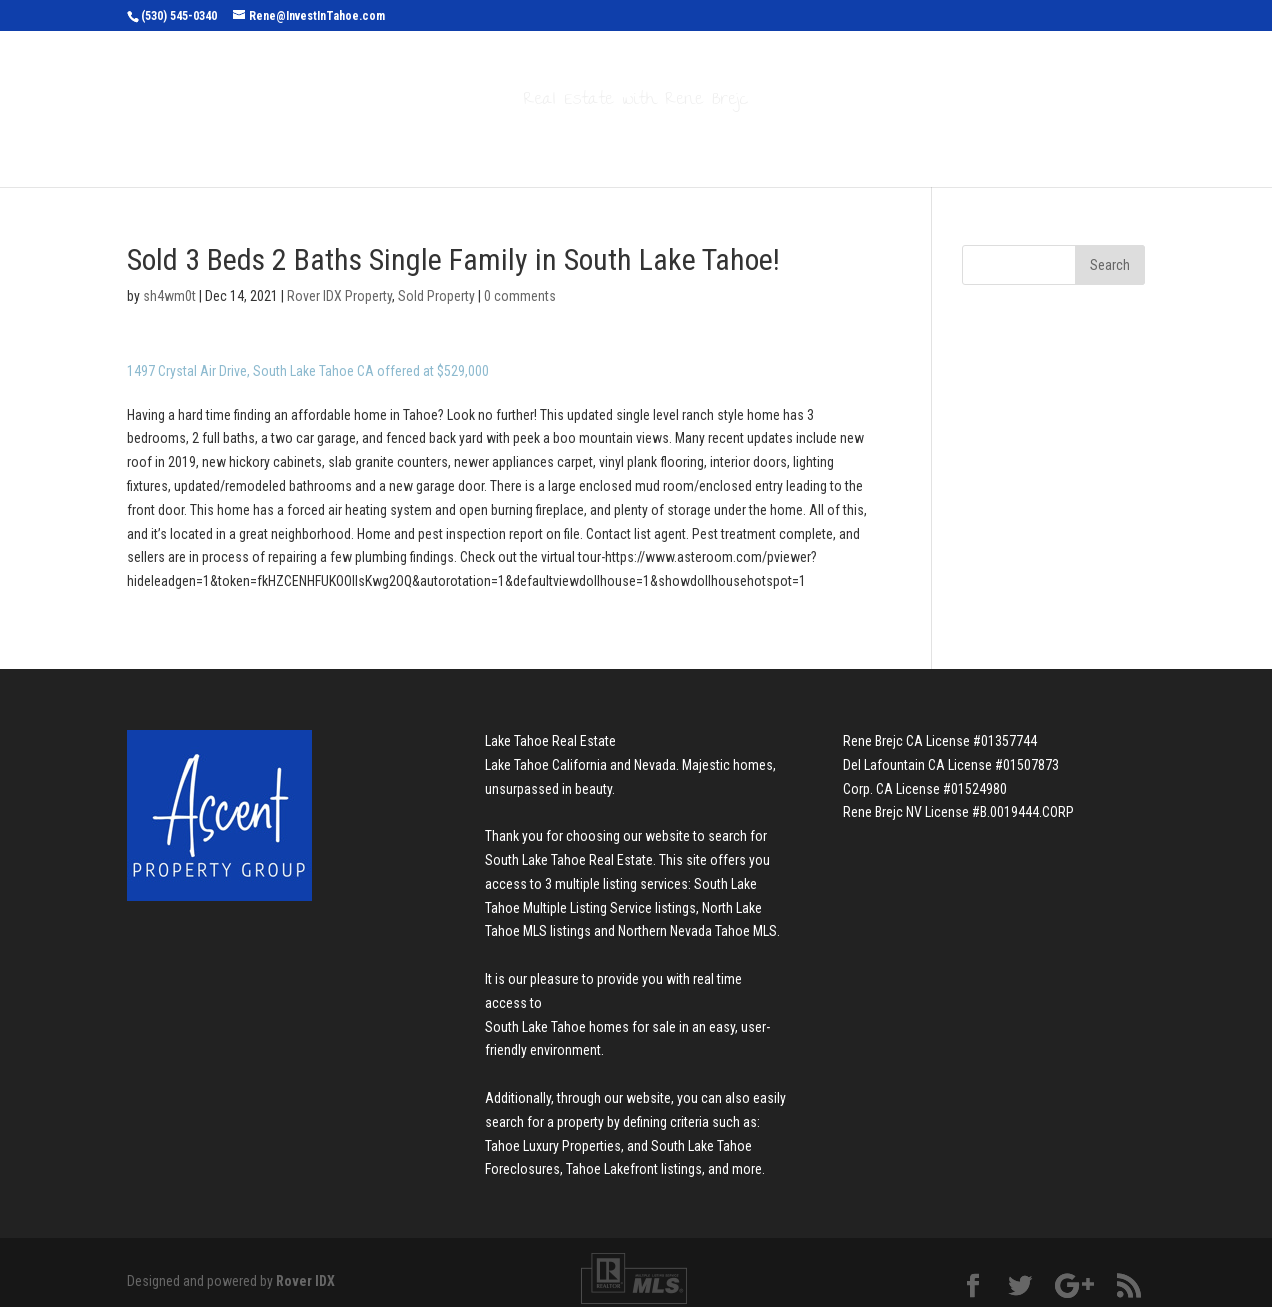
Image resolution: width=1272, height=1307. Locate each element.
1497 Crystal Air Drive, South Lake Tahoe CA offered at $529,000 (308, 361)
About (783, 141)
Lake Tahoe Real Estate (550, 731)
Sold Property (436, 286)
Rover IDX (305, 1271)
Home (335, 141)
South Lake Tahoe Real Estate (569, 850)
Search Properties (459, 141)
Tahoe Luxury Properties (553, 1136)
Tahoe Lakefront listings (634, 1159)
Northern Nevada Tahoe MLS (697, 921)
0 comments (520, 286)
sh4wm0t (169, 286)
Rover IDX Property (339, 286)
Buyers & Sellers (646, 141)
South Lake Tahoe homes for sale (580, 1017)
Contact (884, 141)
